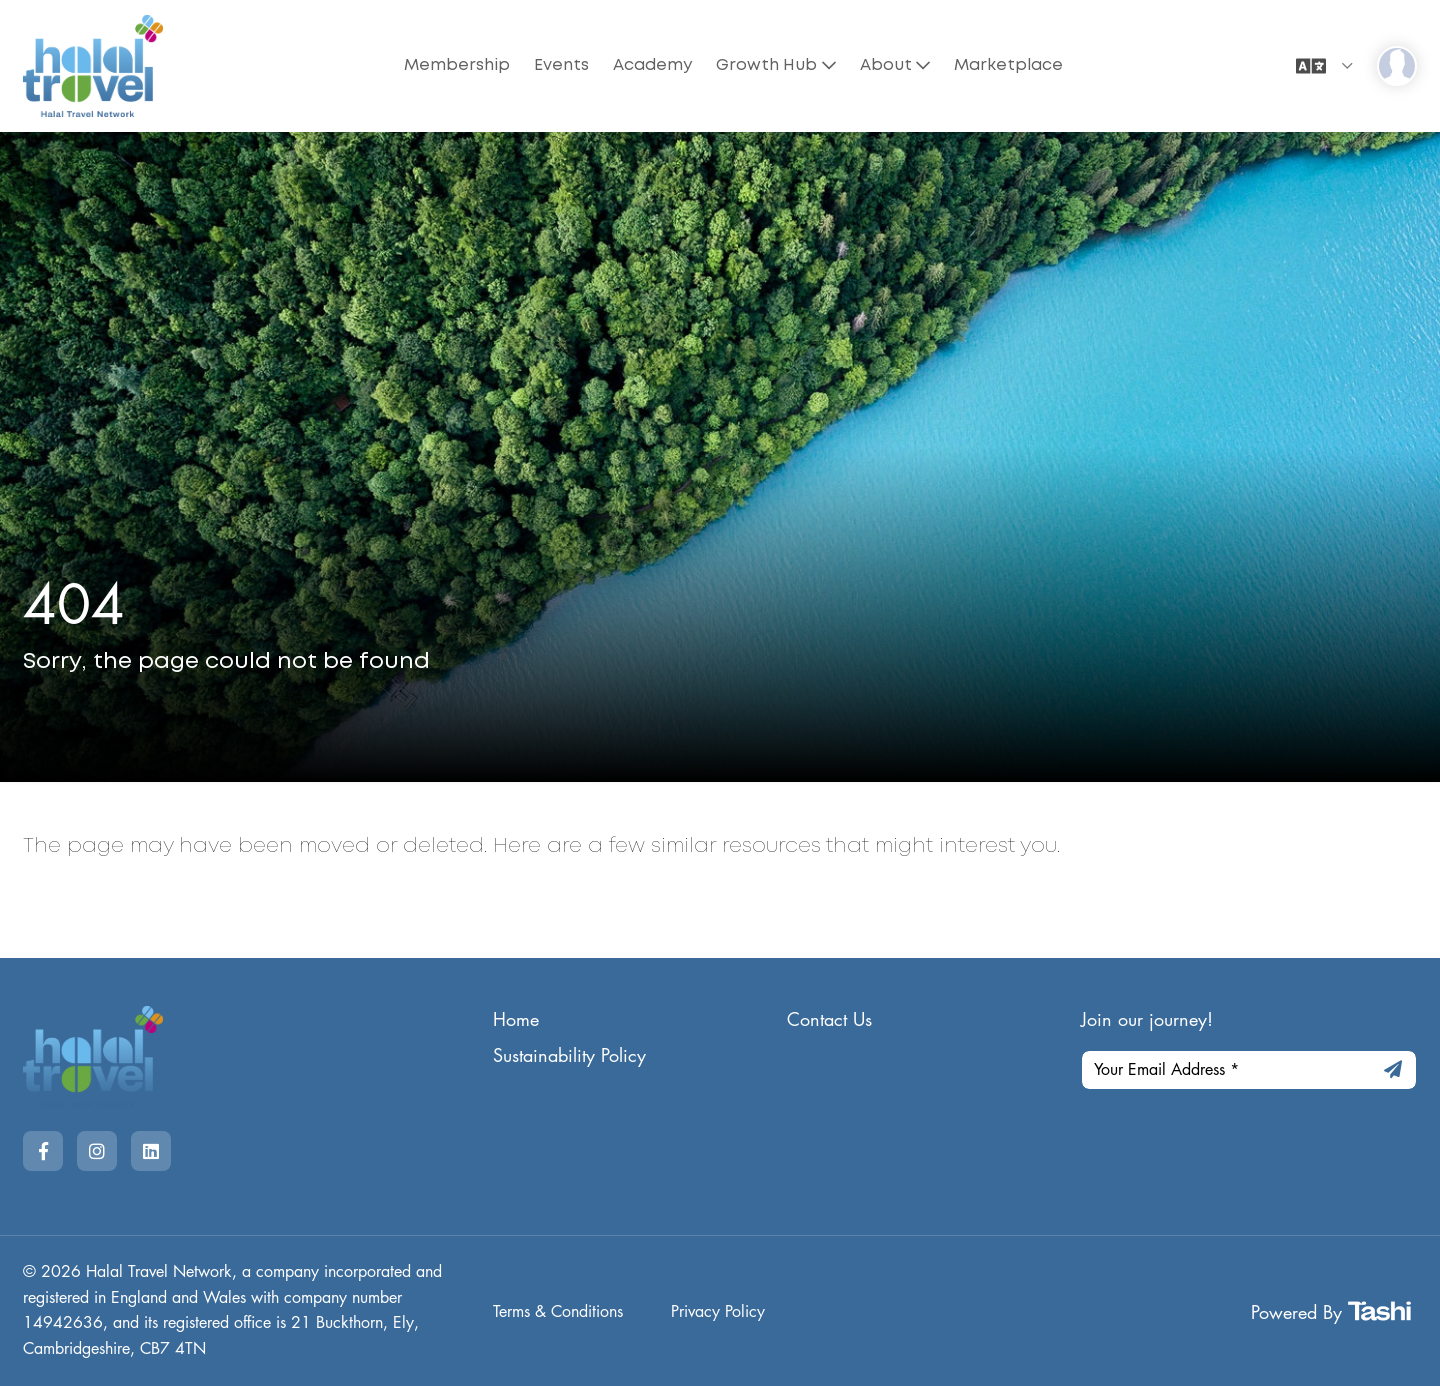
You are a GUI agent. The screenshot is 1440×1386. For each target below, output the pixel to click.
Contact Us (829, 1020)
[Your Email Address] (1249, 1070)
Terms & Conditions (558, 1312)
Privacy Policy (718, 1312)
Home (516, 1020)
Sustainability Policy (569, 1056)
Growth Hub (766, 65)
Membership (457, 65)
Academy (652, 65)
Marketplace (1008, 65)
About (886, 65)
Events (561, 65)
